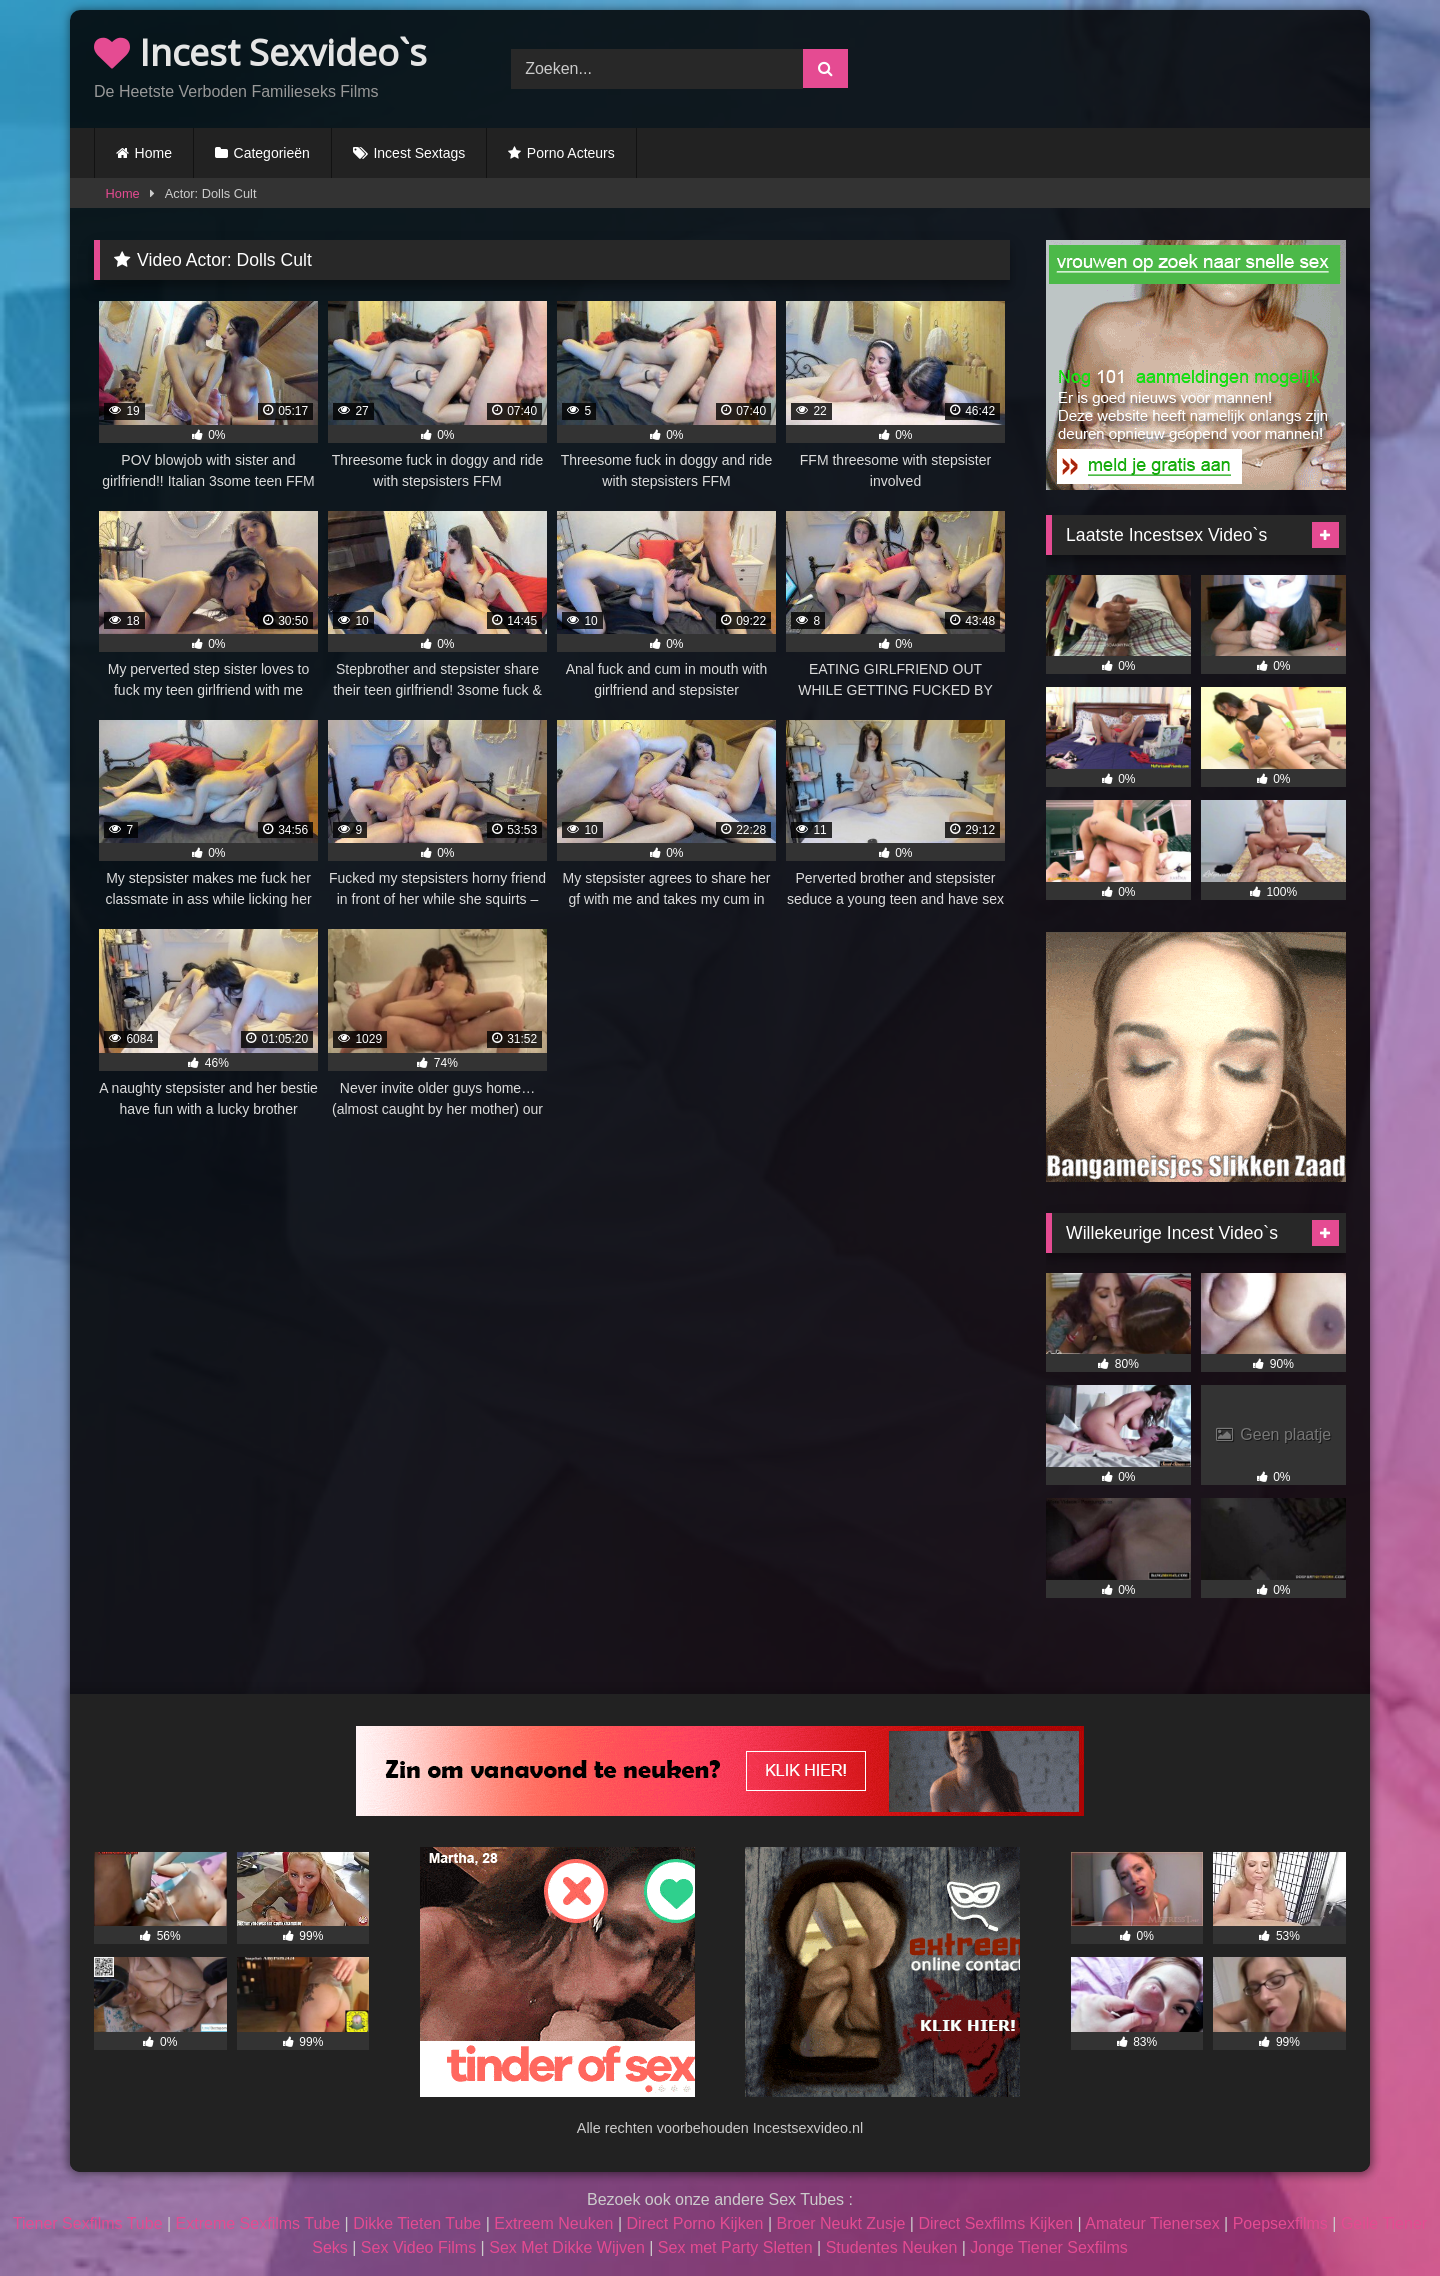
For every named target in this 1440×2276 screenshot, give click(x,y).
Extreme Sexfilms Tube (258, 2223)
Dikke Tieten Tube (417, 2223)
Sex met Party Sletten (735, 2247)
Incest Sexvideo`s (260, 52)
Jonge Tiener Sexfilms (1048, 2247)
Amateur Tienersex (1152, 2223)
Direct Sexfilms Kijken (995, 2223)
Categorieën (272, 153)
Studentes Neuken (892, 2247)
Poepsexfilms (1280, 2223)
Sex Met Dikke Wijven (567, 2247)
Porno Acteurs (571, 153)
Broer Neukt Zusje (840, 2223)
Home (153, 153)
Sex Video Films (418, 2247)
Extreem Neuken (553, 2223)
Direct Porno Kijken (694, 2223)
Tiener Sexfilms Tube (88, 2223)
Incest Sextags (419, 153)
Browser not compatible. (1137, 66)
